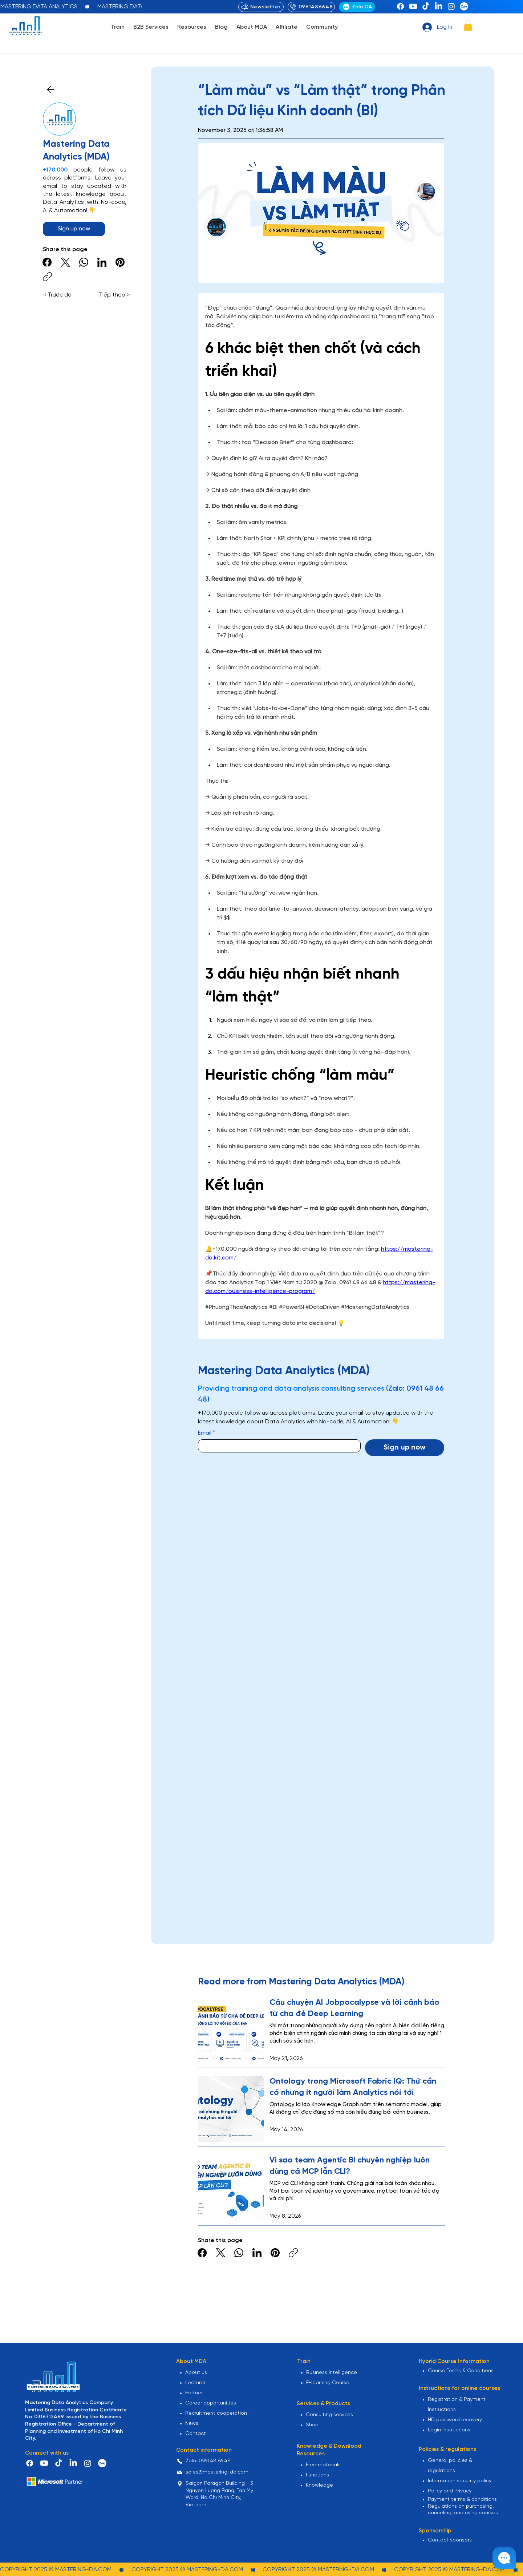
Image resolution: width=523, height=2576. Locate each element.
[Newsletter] (261, 7)
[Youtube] (413, 6)
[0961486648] (311, 7)
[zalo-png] (464, 6)
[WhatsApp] (83, 262)
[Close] (51, 89)
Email (206, 1433)
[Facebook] (400, 6)
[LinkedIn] (438, 6)
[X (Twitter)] (65, 262)
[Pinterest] (120, 262)
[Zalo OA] (357, 7)
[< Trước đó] (60, 295)
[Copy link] (47, 276)
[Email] (277, 1446)
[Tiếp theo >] (113, 295)
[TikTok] (425, 6)
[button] (117, 27)
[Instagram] (451, 6)
